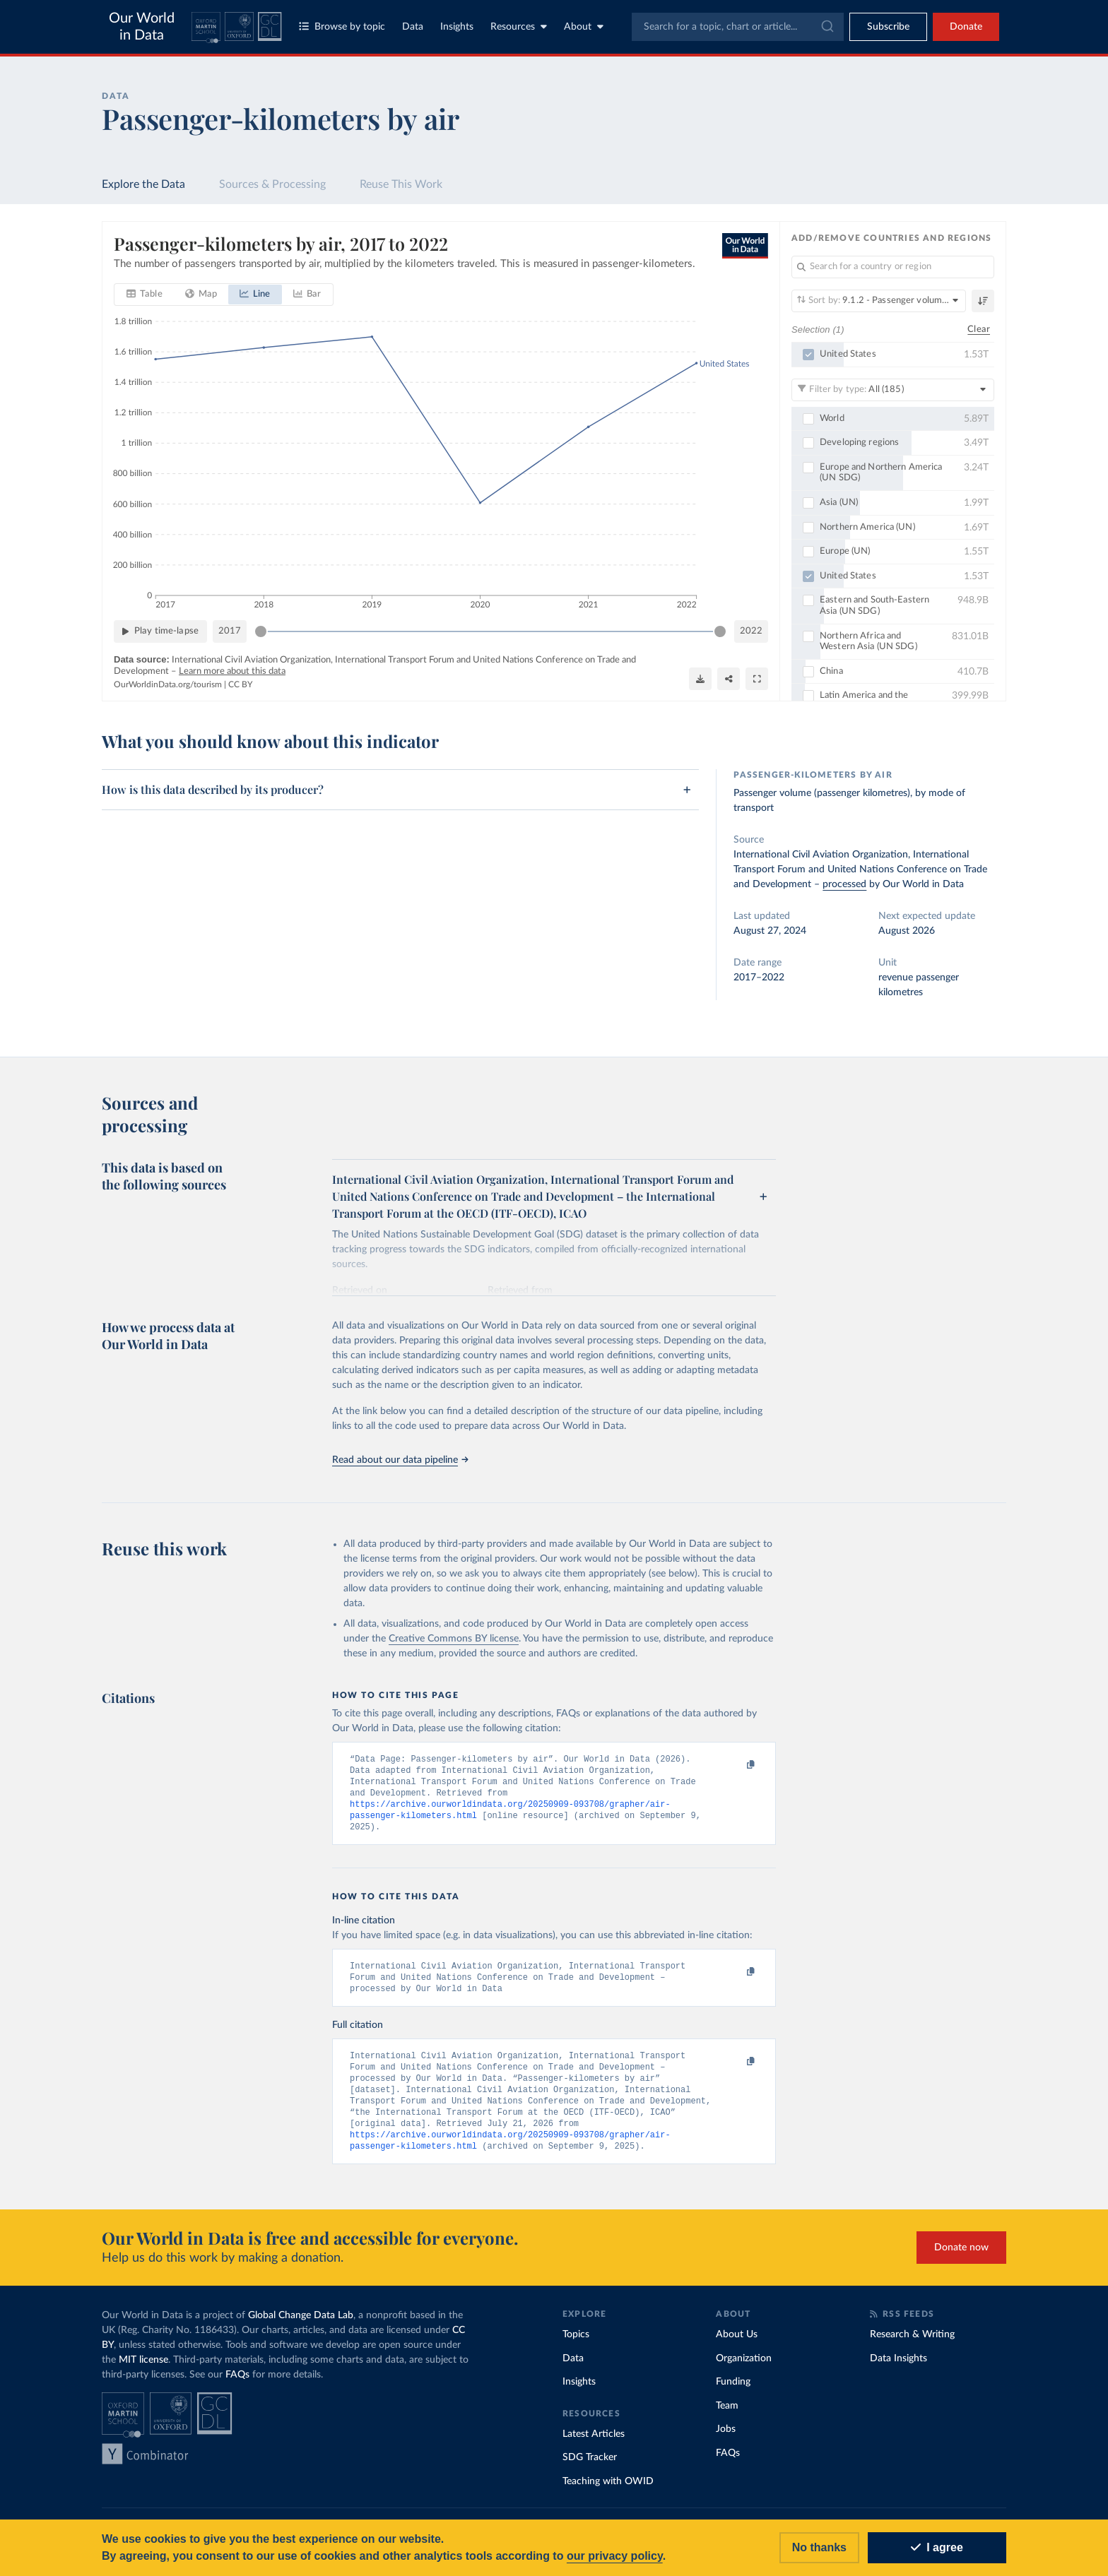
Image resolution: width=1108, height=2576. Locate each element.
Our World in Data (142, 26)
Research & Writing (912, 2348)
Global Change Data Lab (300, 2329)
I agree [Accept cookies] (937, 2547)
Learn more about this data (232, 670)
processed (844, 884)
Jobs (726, 2442)
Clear (978, 328)
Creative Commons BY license (454, 1639)
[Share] (728, 678)
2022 (751, 630)
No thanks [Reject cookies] (819, 2547)
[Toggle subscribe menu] (888, 27)
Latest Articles (593, 2447)
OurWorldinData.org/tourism (168, 684)
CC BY (240, 684)
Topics (575, 2348)
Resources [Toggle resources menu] (518, 26)
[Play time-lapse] (160, 631)
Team (727, 2419)
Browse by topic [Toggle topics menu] (342, 26)
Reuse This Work (401, 184)
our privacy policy (615, 2556)
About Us (737, 2348)
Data (412, 27)
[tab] (144, 294)
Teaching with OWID (608, 2495)
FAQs (237, 2388)
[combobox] (738, 27)
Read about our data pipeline (400, 1460)
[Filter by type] (892, 389)
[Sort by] (878, 301)
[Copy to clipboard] (735, 1765)
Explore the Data (143, 184)
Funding (733, 2395)
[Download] (700, 678)
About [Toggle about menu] (583, 26)
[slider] (260, 631)
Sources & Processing (272, 184)
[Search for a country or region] (892, 267)
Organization (744, 2372)
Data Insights (898, 2372)
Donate (966, 27)
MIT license (143, 2373)
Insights (456, 27)
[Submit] (826, 26)
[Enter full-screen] (756, 678)
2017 (229, 630)
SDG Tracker (589, 2471)
